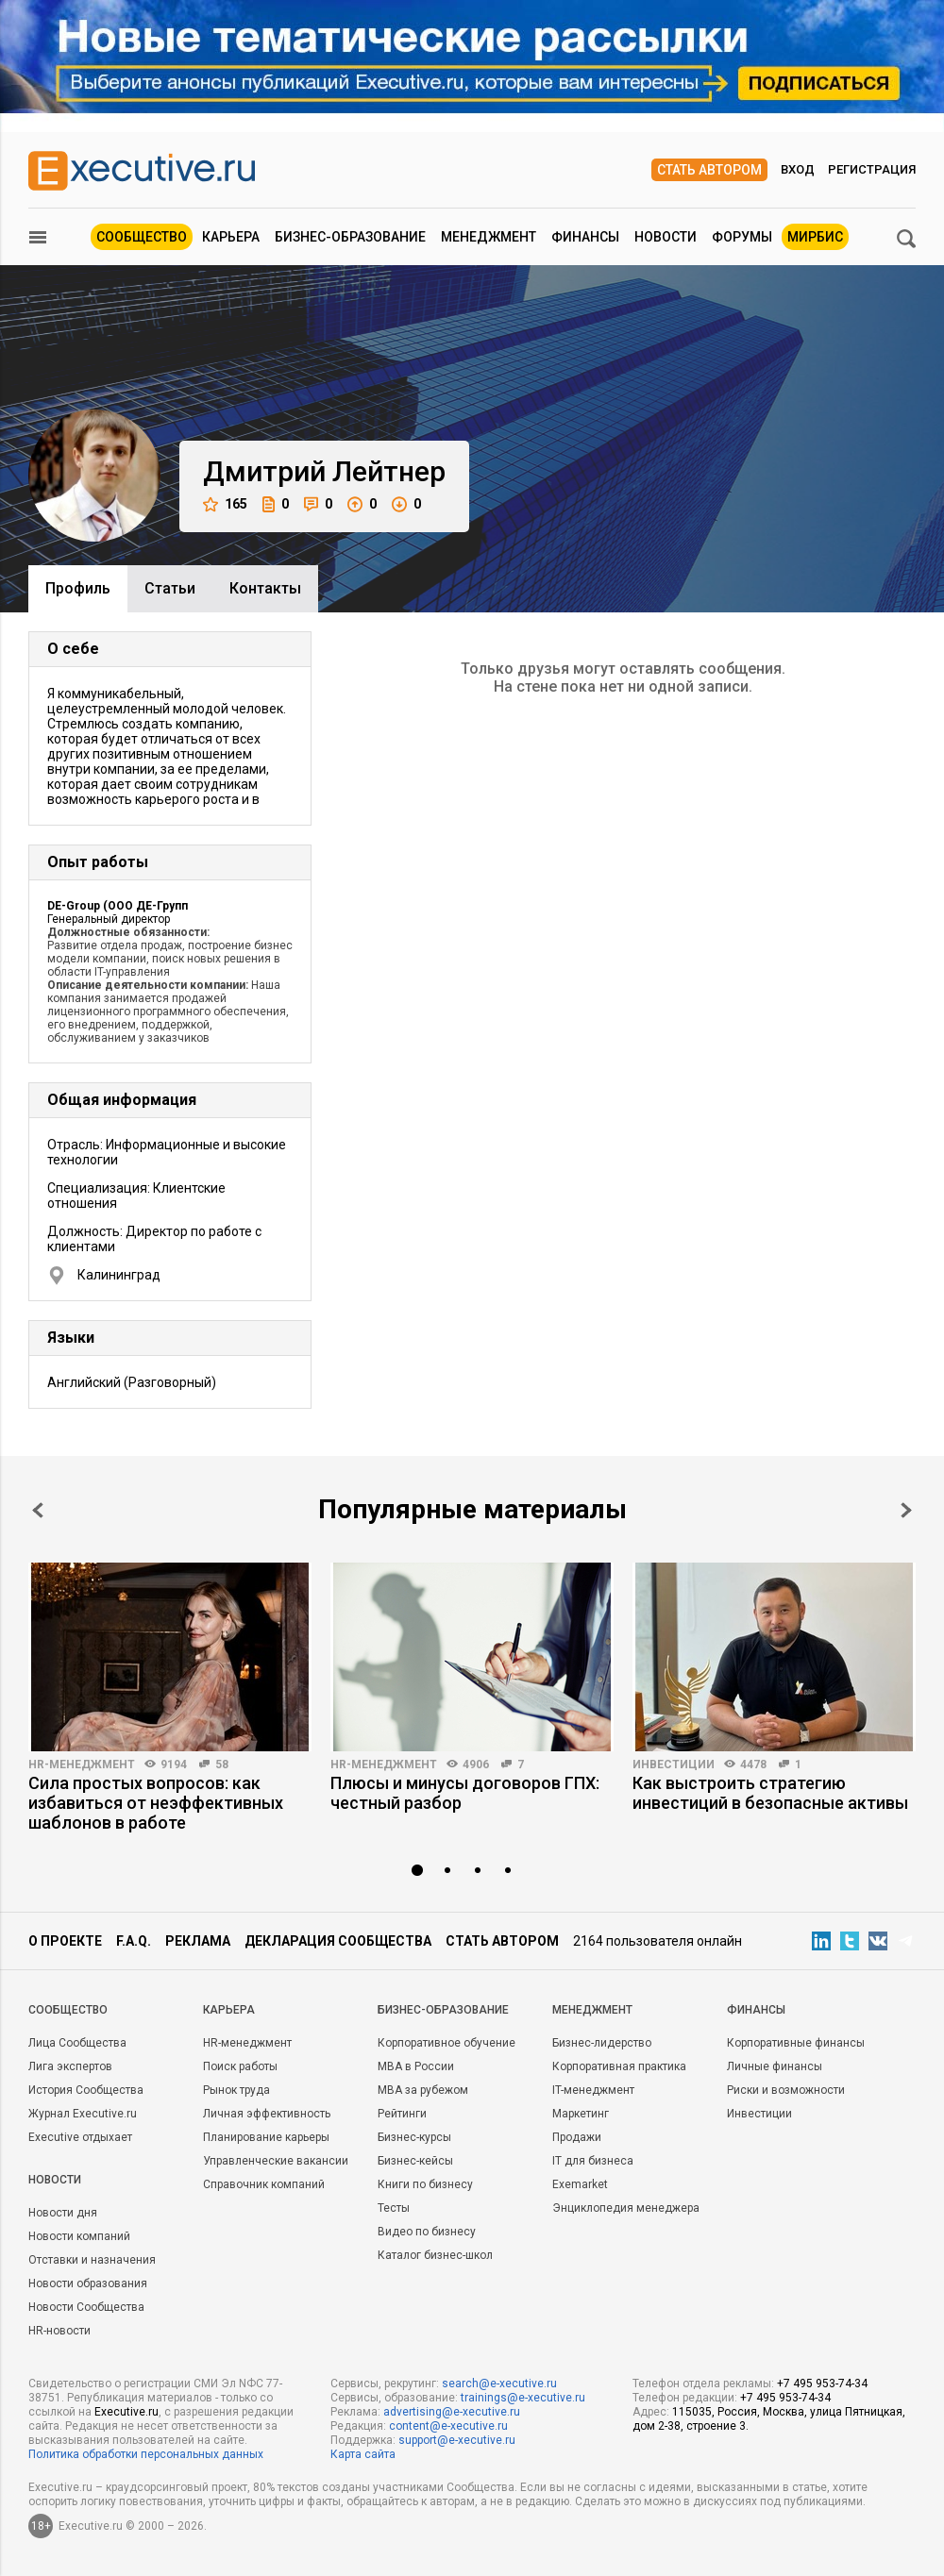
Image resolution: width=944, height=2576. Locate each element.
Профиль (77, 588)
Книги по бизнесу (425, 2184)
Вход (798, 169)
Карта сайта (363, 2454)
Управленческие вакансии (275, 2160)
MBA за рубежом (423, 2090)
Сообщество (141, 236)
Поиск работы (240, 2066)
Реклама (197, 1941)
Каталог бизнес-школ (435, 2255)
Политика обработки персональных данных (145, 2454)
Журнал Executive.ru (82, 2113)
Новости (665, 236)
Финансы (585, 236)
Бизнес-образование (350, 236)
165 (225, 504)
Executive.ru (126, 2411)
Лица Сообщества (77, 2042)
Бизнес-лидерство (601, 2042)
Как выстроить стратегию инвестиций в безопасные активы (770, 1793)
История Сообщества (85, 2090)
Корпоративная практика (619, 2066)
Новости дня (62, 2212)
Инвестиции (673, 1764)
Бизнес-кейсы (415, 2160)
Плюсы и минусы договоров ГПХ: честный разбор (464, 1793)
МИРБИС (815, 236)
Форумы (742, 236)
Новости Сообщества (86, 2307)
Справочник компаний (264, 2184)
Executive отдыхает (80, 2137)
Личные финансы (774, 2066)
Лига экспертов (70, 2066)
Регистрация (872, 169)
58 (221, 1764)
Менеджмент (488, 236)
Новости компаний (79, 2236)
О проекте (65, 1941)
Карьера (231, 236)
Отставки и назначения (92, 2260)
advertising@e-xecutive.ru (451, 2411)
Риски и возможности (786, 2090)
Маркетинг (580, 2113)
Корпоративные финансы (796, 2042)
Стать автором (709, 169)
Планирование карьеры (266, 2137)
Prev (37, 1510)
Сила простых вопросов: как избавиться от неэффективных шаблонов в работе (155, 1802)
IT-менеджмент (593, 2090)
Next (906, 1510)
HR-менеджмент (81, 1764)
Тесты (394, 2208)
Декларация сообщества (337, 1941)
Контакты (265, 588)
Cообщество (68, 2009)
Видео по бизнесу (427, 2231)
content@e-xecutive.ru (448, 2426)
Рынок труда (236, 2090)
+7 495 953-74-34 (822, 2383)
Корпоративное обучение (446, 2042)
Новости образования (87, 2283)
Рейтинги (402, 2113)
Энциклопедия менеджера (626, 2208)
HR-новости (59, 2330)
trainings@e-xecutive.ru (523, 2397)
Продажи (576, 2137)
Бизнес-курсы (414, 2137)
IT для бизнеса (592, 2160)
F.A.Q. (133, 1941)
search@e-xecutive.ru (499, 2383)
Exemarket (580, 2184)
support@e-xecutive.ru (456, 2440)
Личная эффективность (266, 2113)
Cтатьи (169, 588)
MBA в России (416, 2066)
